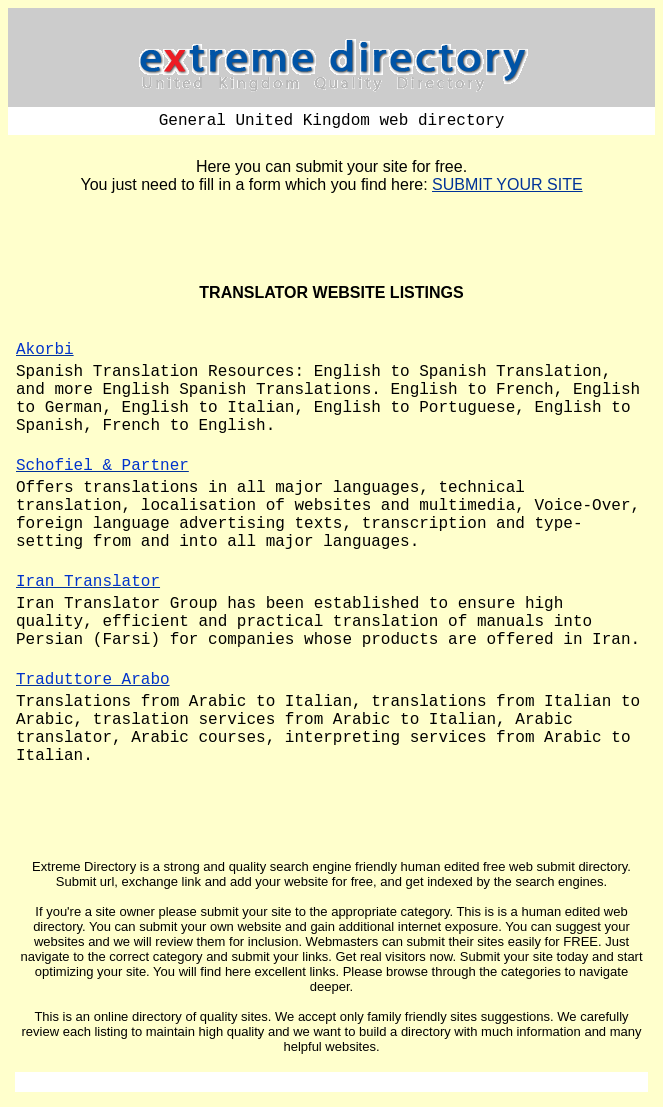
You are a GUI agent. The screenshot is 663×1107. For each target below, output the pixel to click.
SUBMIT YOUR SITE (507, 184)
